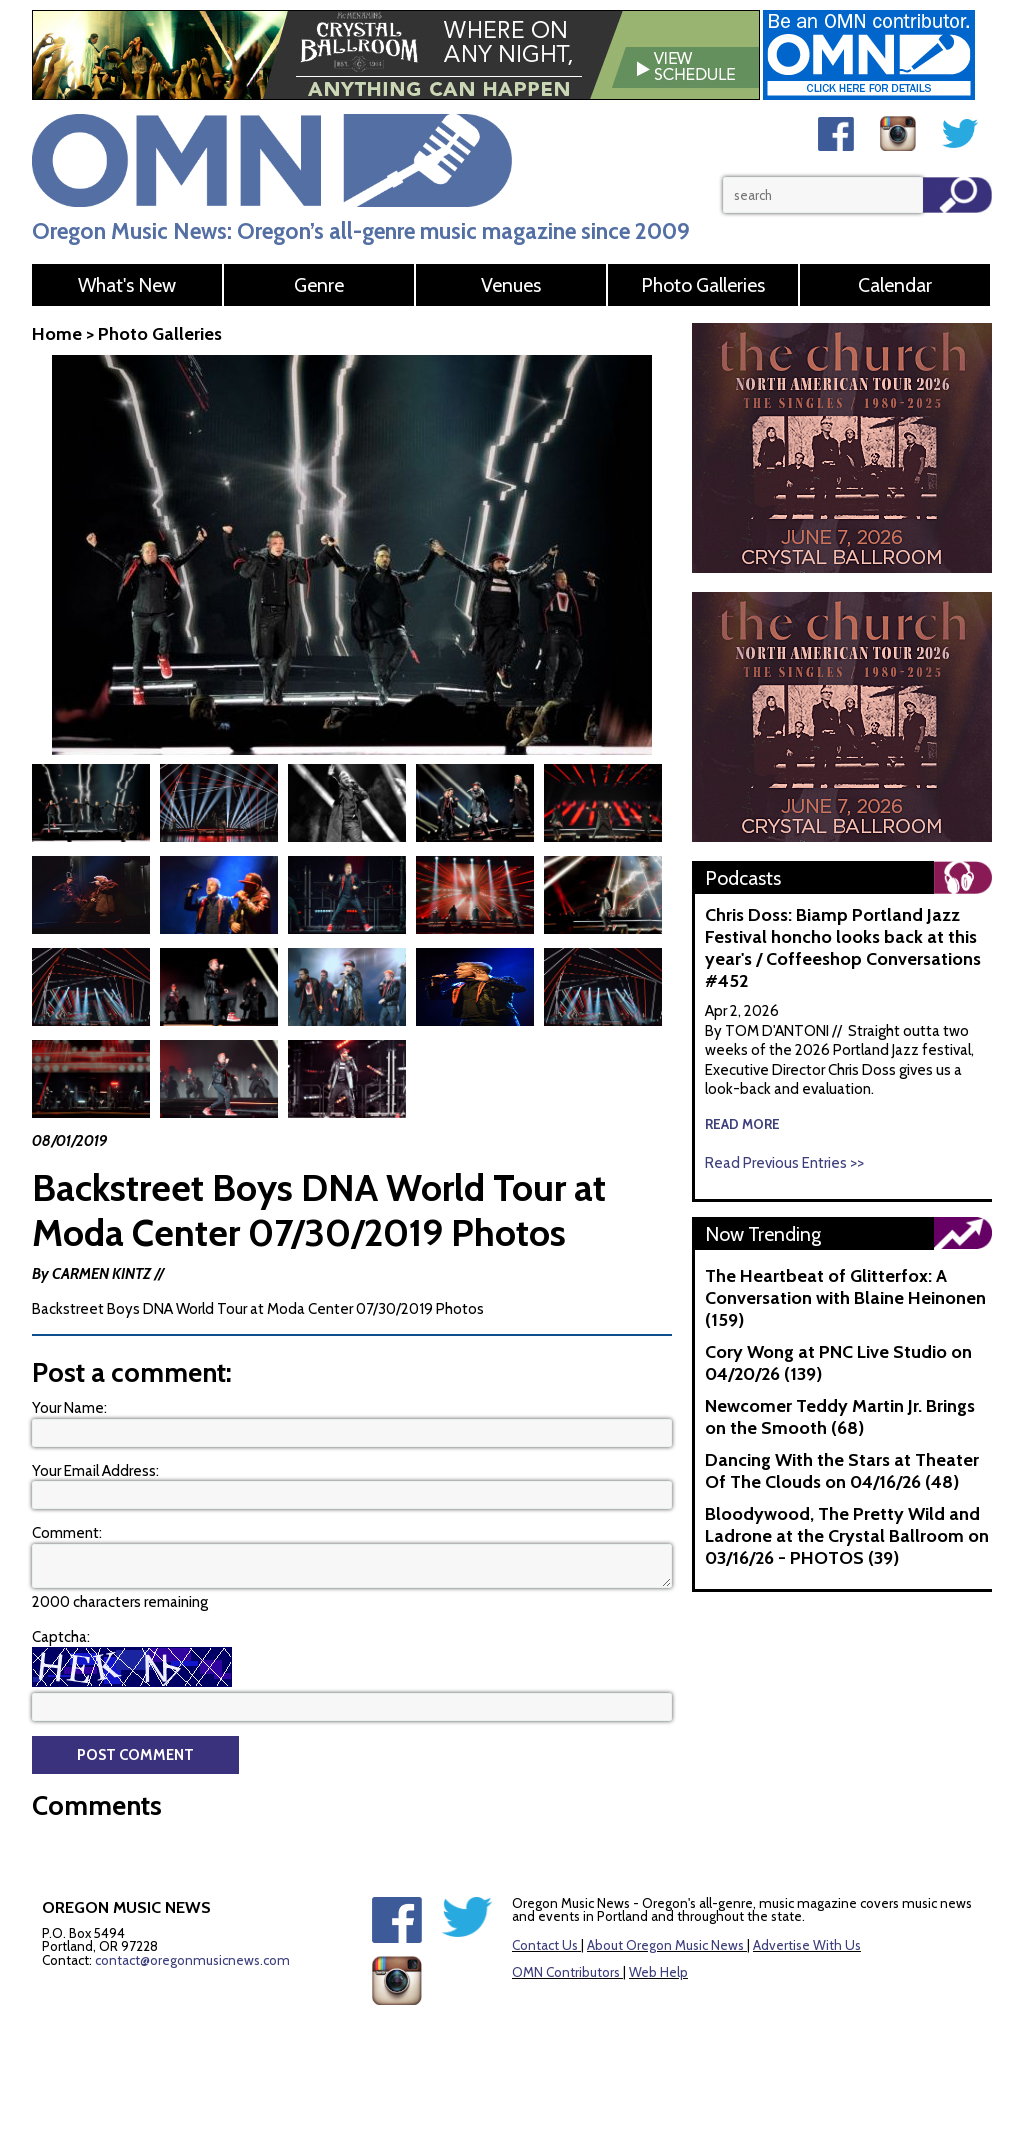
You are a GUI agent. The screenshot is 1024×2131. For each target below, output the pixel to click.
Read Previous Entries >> (784, 1163)
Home (57, 334)
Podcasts (743, 878)
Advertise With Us (807, 1943)
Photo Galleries (703, 285)
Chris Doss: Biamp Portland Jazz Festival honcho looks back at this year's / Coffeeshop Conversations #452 (843, 948)
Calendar (895, 285)
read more (742, 1124)
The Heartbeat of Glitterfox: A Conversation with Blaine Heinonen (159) (845, 1298)
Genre (319, 285)
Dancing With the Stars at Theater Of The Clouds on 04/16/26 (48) (842, 1471)
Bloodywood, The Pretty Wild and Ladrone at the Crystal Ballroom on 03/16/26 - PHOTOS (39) (847, 1536)
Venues (511, 285)
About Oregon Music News (665, 1943)
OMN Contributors (566, 1970)
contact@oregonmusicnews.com (192, 1958)
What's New (127, 285)
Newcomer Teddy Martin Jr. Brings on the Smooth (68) (840, 1417)
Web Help (658, 1970)
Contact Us (545, 1943)
